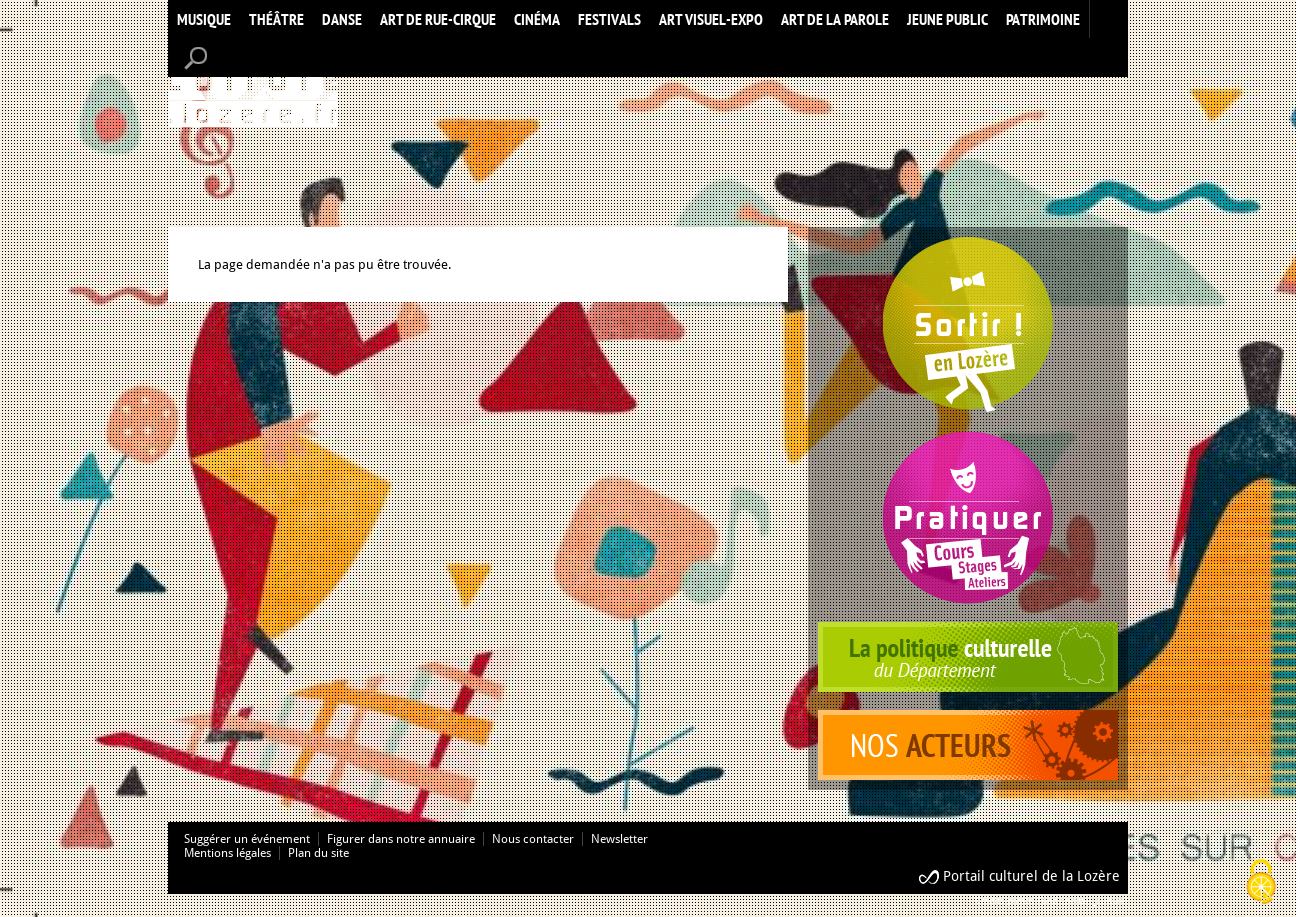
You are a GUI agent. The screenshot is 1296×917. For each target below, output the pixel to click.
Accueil (253, 83)
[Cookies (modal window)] (1261, 883)
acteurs (968, 745)
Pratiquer (968, 517)
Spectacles (968, 325)
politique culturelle (968, 657)
